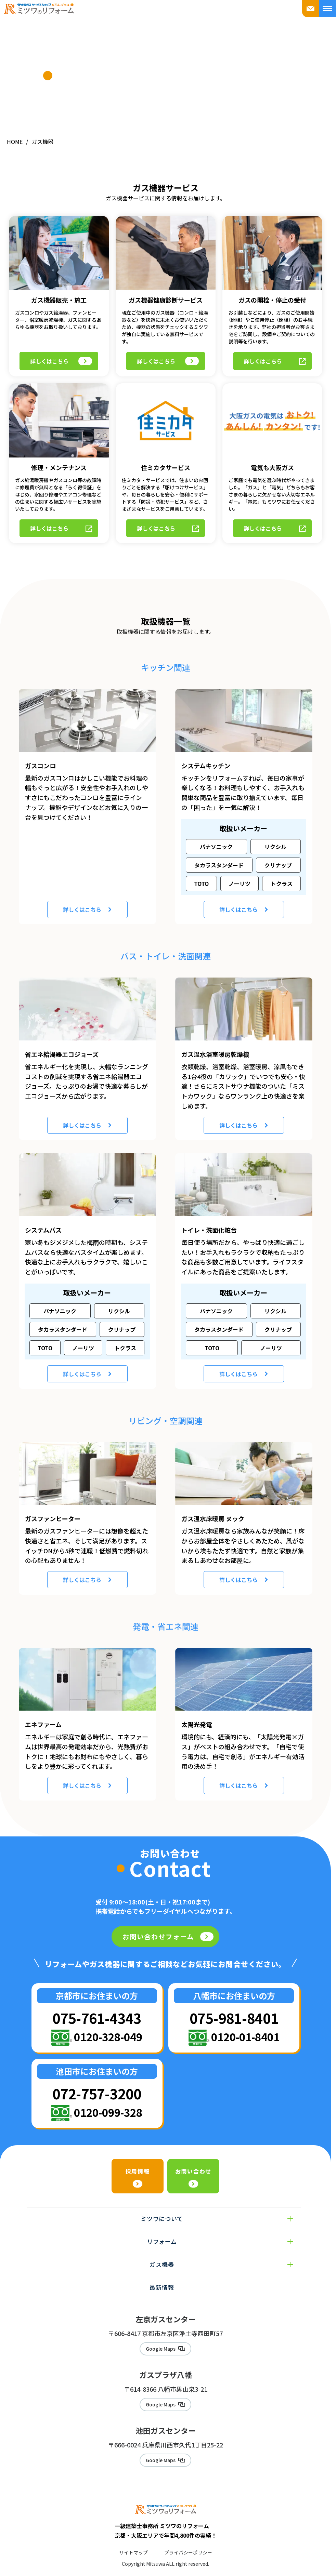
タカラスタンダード (219, 853)
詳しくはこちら (63, 341)
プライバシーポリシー (188, 2545)
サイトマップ (133, 2545)
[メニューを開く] (327, 8)
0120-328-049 (108, 2024)
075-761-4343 (96, 2006)
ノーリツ (239, 871)
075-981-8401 (234, 2006)
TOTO (201, 871)
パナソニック (216, 835)
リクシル (275, 835)
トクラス (282, 871)
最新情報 (162, 2275)
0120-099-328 (108, 2100)
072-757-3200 (96, 2081)
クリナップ (278, 853)
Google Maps (161, 2338)
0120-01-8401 (245, 2024)
